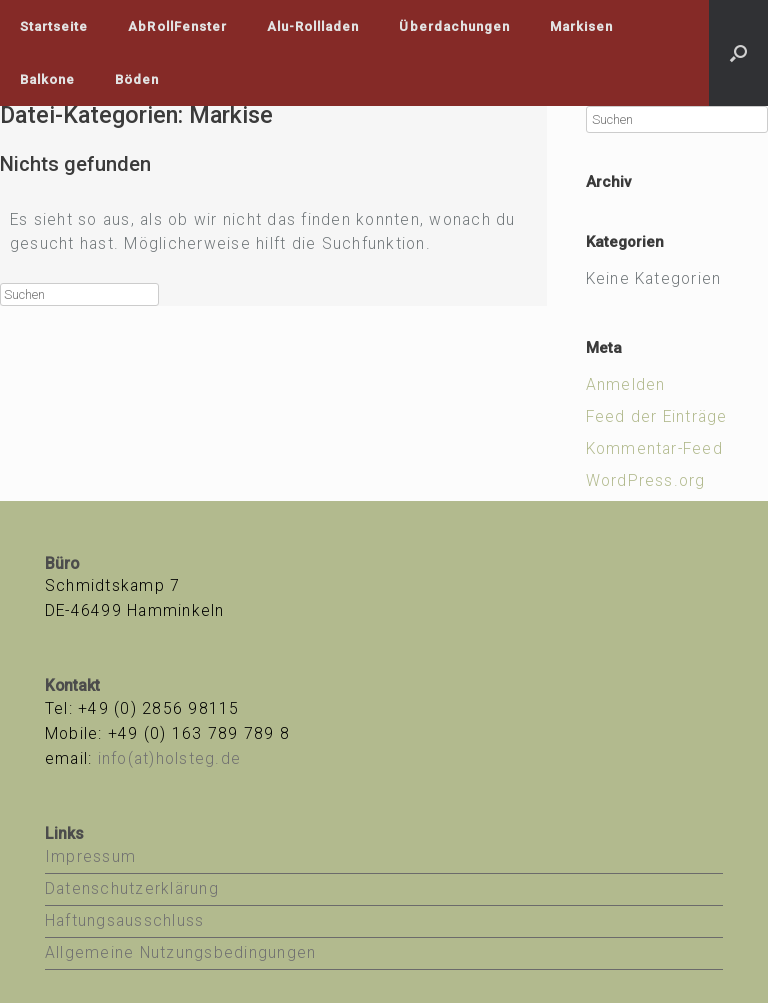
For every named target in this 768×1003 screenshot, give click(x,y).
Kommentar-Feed (654, 449)
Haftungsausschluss (124, 921)
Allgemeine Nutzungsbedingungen (180, 953)
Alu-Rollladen (313, 26)
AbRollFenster (177, 26)
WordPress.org (646, 481)
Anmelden (626, 385)
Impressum (90, 857)
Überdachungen (454, 26)
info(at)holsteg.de (169, 759)
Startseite (54, 26)
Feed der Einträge (657, 417)
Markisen (581, 26)
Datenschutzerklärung (132, 889)
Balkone (47, 79)
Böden (137, 79)
